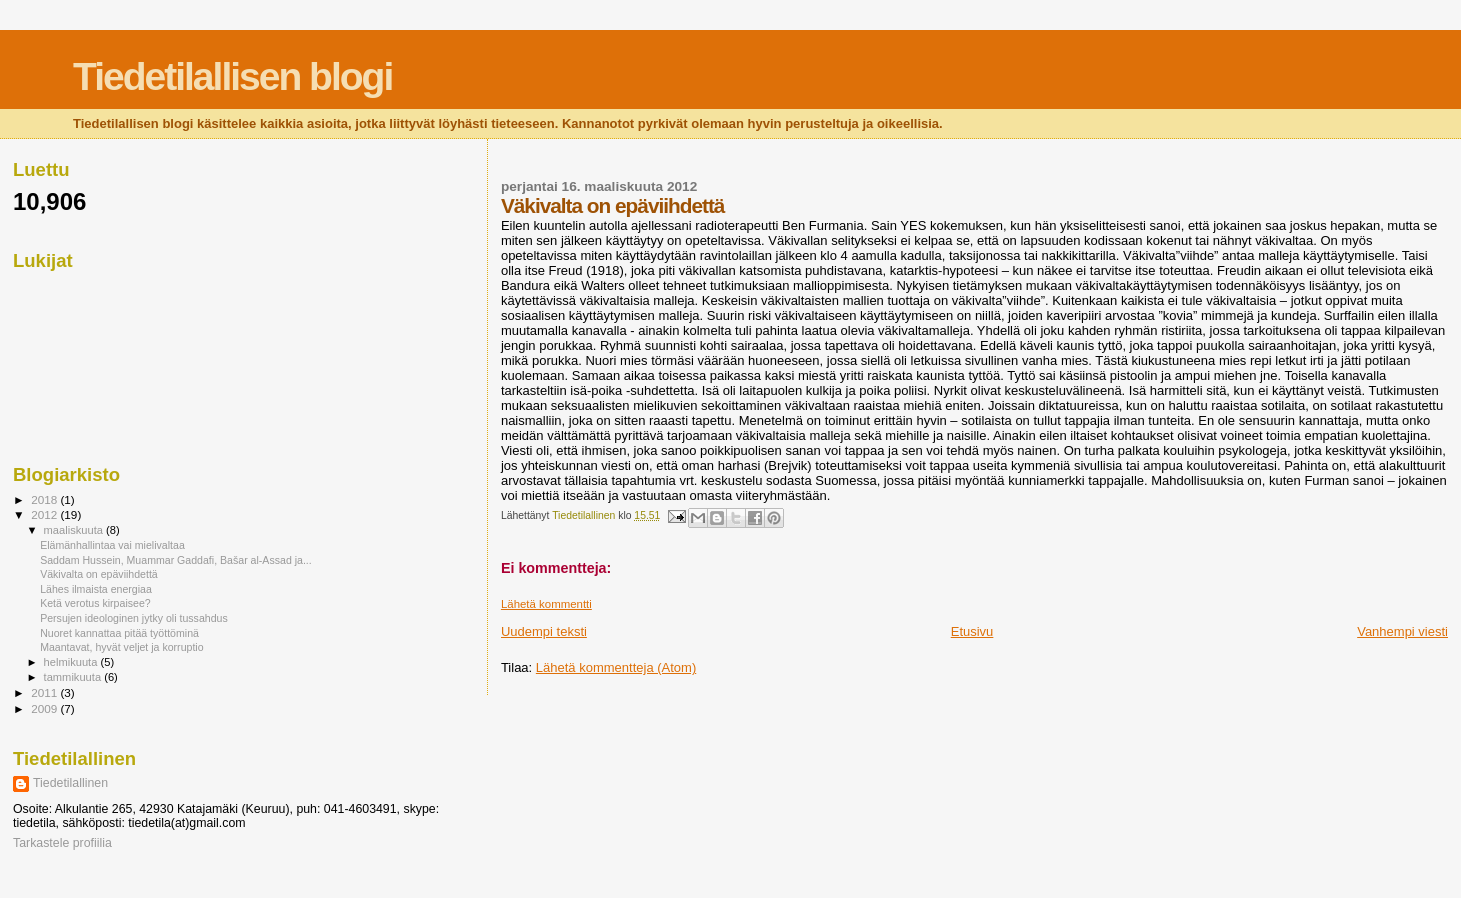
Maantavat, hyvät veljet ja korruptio (121, 647)
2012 (45, 514)
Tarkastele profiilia (62, 843)
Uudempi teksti (544, 631)
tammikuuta (74, 677)
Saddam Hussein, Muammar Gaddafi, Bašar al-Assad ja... (176, 560)
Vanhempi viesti (1402, 631)
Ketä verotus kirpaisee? (95, 603)
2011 (45, 692)
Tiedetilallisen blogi (232, 76)
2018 (45, 499)
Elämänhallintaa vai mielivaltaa (112, 545)
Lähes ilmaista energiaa (96, 589)
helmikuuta (72, 662)
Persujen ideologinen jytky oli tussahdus (134, 618)
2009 (45, 708)
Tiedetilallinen (70, 783)
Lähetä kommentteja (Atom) (616, 667)
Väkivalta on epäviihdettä (99, 574)
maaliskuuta (75, 530)
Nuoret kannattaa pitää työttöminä (119, 633)
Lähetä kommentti (546, 604)
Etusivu (972, 631)
